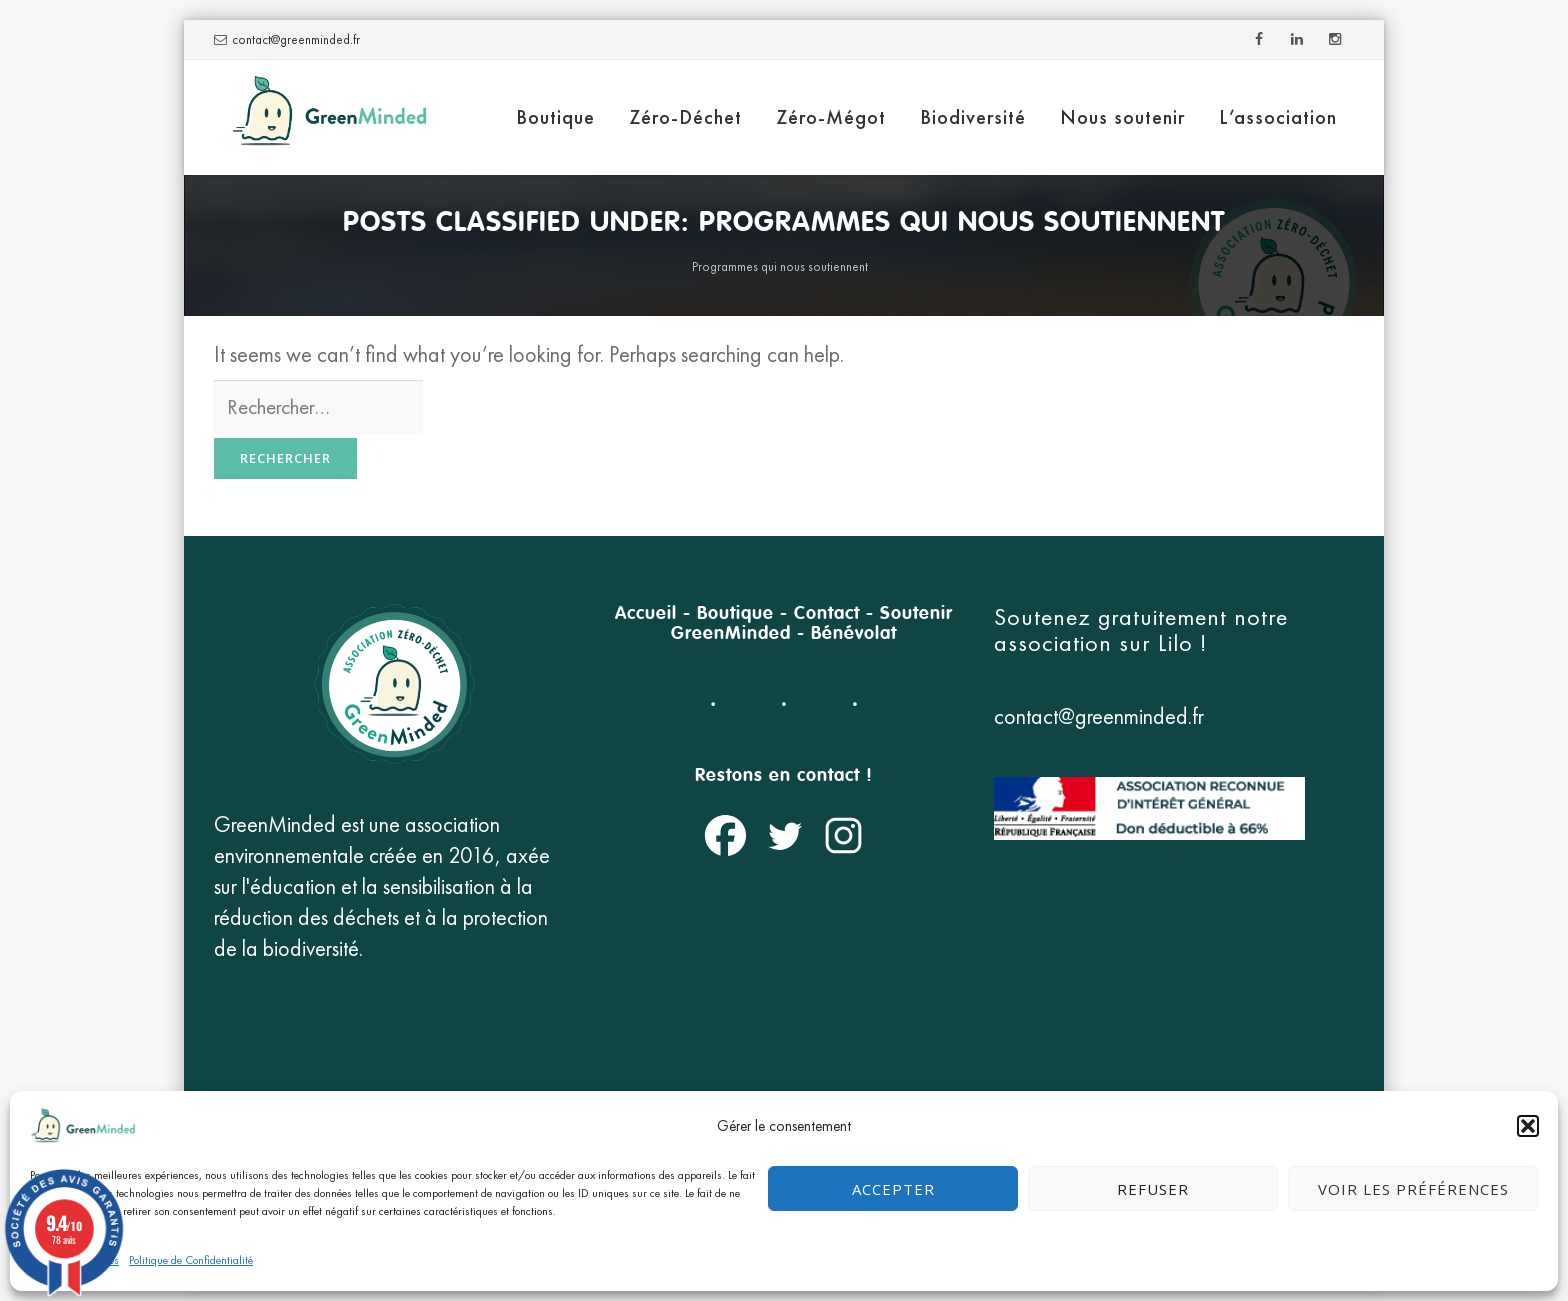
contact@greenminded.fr (296, 39)
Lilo (1179, 642)
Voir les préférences (1413, 1189)
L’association (1278, 117)
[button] (1528, 1126)
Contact (827, 614)
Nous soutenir (1122, 117)
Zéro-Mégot (831, 117)
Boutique (555, 117)
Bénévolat (854, 634)
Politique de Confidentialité (191, 1260)
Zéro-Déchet (685, 117)
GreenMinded (731, 634)
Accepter (893, 1189)
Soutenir (916, 614)
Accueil (646, 614)
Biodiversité (973, 117)
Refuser (1153, 1189)
